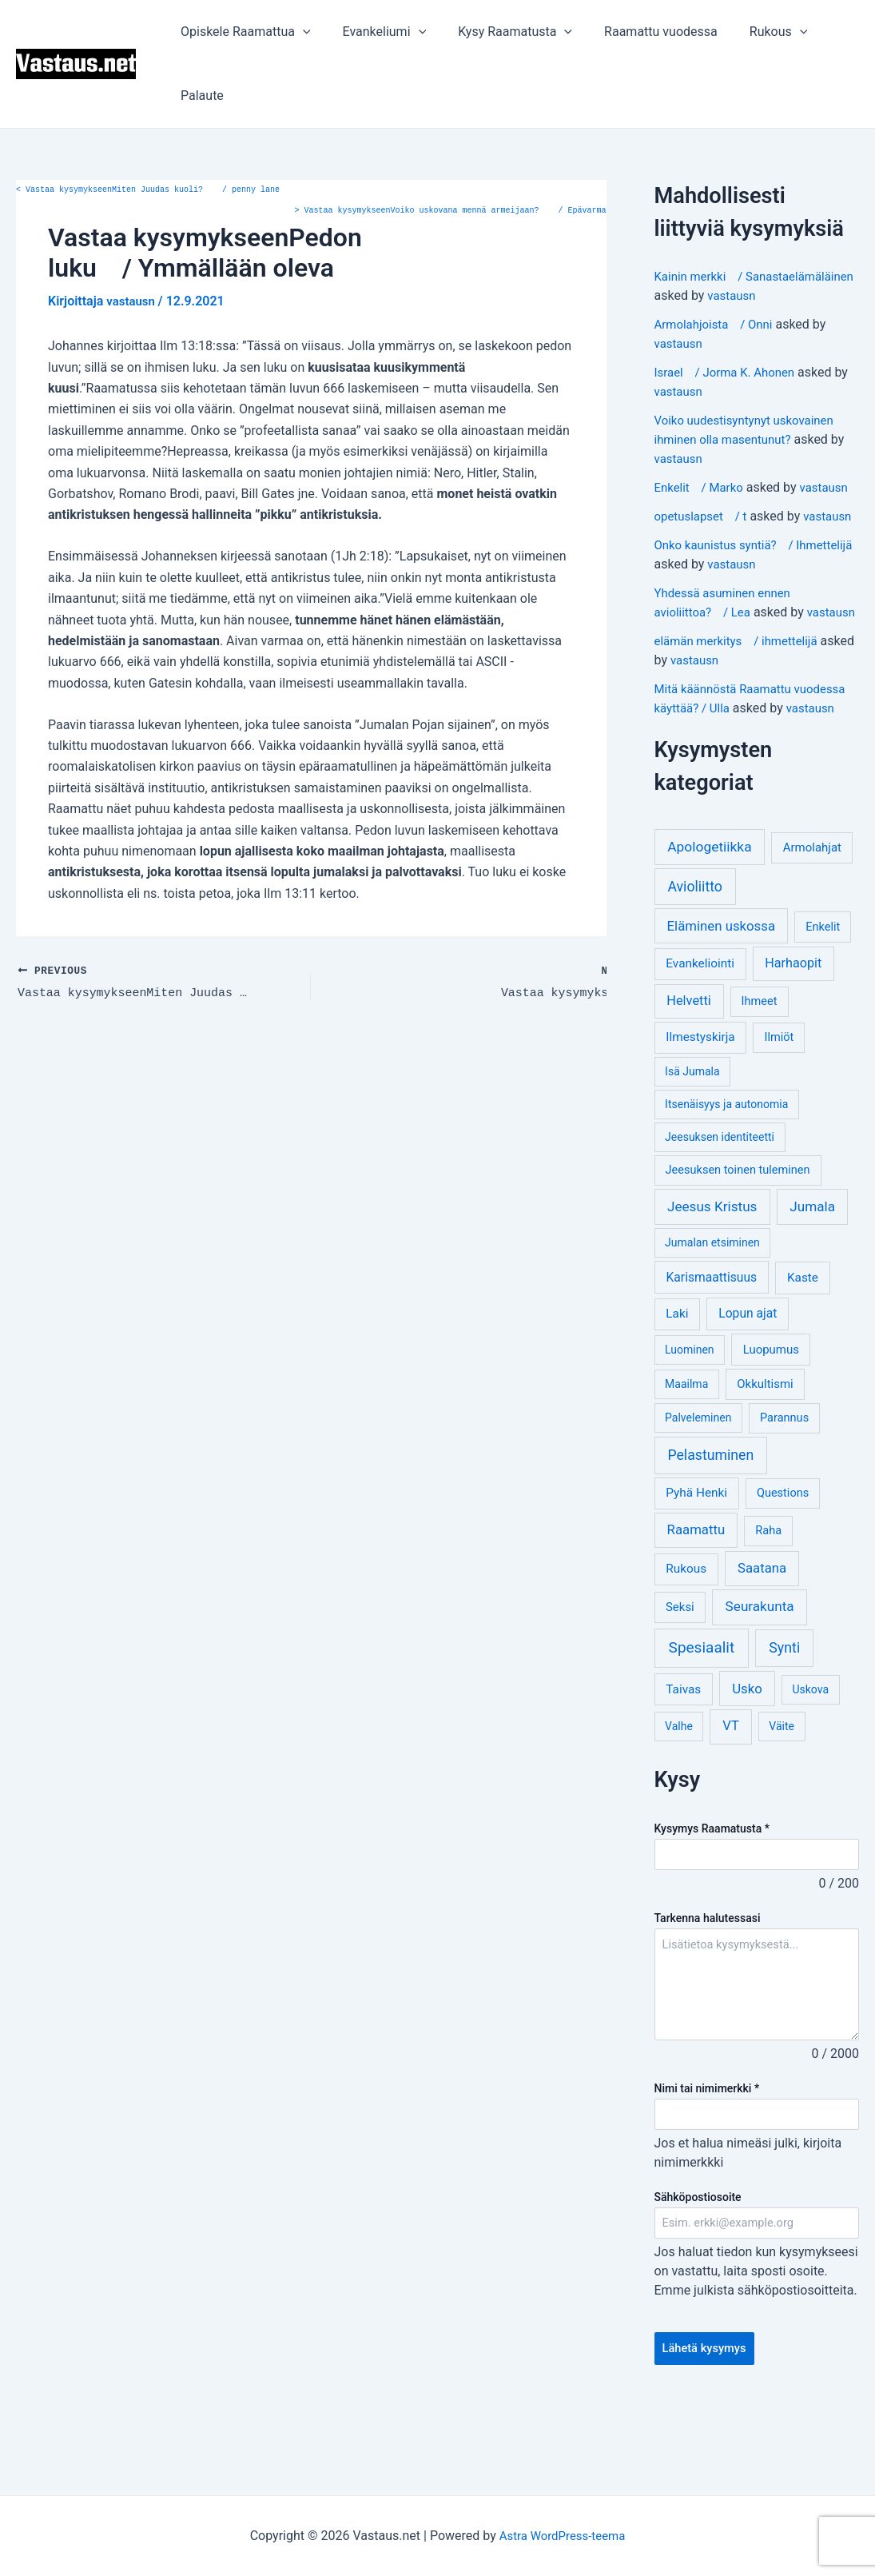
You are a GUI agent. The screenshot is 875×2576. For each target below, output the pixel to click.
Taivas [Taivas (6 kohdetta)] (683, 1766)
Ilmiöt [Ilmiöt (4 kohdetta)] (779, 1114)
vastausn (732, 314)
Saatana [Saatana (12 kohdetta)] (762, 1645)
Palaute (199, 95)
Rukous (750, 32)
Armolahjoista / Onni (717, 343)
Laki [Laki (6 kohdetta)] (677, 1390)
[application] (300, 32)
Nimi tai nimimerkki (707, 2166)
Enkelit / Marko (702, 506)
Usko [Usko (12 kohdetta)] (747, 1765)
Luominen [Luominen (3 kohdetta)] (689, 1426)
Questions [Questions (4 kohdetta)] (783, 1570)
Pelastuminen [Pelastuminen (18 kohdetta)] (710, 1532)
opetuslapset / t (704, 535)
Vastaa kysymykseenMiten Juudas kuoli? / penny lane (148, 190)
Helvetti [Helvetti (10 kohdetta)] (688, 1077)
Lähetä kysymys (708, 2430)
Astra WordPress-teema (562, 2535)
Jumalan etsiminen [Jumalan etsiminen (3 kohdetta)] (712, 1319)
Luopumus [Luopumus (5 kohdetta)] (771, 1426)
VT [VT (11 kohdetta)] (730, 1802)
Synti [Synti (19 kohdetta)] (784, 1724)
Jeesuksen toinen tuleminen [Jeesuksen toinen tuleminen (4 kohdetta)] (738, 1247)
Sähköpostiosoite (698, 2276)
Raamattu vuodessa (638, 31)
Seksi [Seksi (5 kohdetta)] (680, 1684)
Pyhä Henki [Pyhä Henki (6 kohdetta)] (696, 1569)
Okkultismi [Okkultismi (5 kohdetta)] (765, 1460)
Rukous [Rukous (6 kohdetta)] (686, 1645)
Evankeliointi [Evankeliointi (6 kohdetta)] (700, 1040)
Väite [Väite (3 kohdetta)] (781, 1802)
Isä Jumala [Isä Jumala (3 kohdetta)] (692, 1148)
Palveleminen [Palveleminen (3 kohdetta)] (698, 1494)
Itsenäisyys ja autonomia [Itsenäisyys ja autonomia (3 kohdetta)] (726, 1180)
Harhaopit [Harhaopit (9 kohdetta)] (793, 1039)
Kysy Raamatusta (499, 32)
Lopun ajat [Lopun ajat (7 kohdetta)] (747, 1390)
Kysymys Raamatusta (712, 1905)
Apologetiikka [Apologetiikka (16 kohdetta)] (709, 923)
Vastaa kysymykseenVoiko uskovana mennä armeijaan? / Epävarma (451, 211)
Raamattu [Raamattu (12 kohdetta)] (696, 1606)
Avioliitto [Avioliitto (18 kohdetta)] (694, 963)
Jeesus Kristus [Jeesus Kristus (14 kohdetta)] (712, 1283)
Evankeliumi (375, 32)
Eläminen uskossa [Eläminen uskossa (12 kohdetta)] (721, 1003)
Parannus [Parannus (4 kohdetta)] (784, 1494)
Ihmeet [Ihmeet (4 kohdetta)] (760, 1078)
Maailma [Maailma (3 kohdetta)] (686, 1460)
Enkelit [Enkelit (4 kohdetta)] (822, 1004)
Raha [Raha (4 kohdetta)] (768, 1607)
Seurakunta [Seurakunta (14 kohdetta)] (760, 1683)
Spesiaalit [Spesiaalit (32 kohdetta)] (702, 1724)
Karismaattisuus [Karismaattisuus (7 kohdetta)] (712, 1354)
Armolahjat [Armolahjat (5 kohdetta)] (812, 924)
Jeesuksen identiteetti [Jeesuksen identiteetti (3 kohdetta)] (719, 1213)
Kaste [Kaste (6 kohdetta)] (802, 1354)
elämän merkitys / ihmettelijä (741, 717)
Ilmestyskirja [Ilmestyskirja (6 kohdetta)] (700, 1114)
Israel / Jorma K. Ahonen (729, 391)
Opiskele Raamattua (242, 32)
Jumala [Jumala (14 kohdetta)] (812, 1283)
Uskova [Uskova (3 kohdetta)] (810, 1766)
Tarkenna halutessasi (707, 1996)
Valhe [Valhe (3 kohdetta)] (679, 1802)
